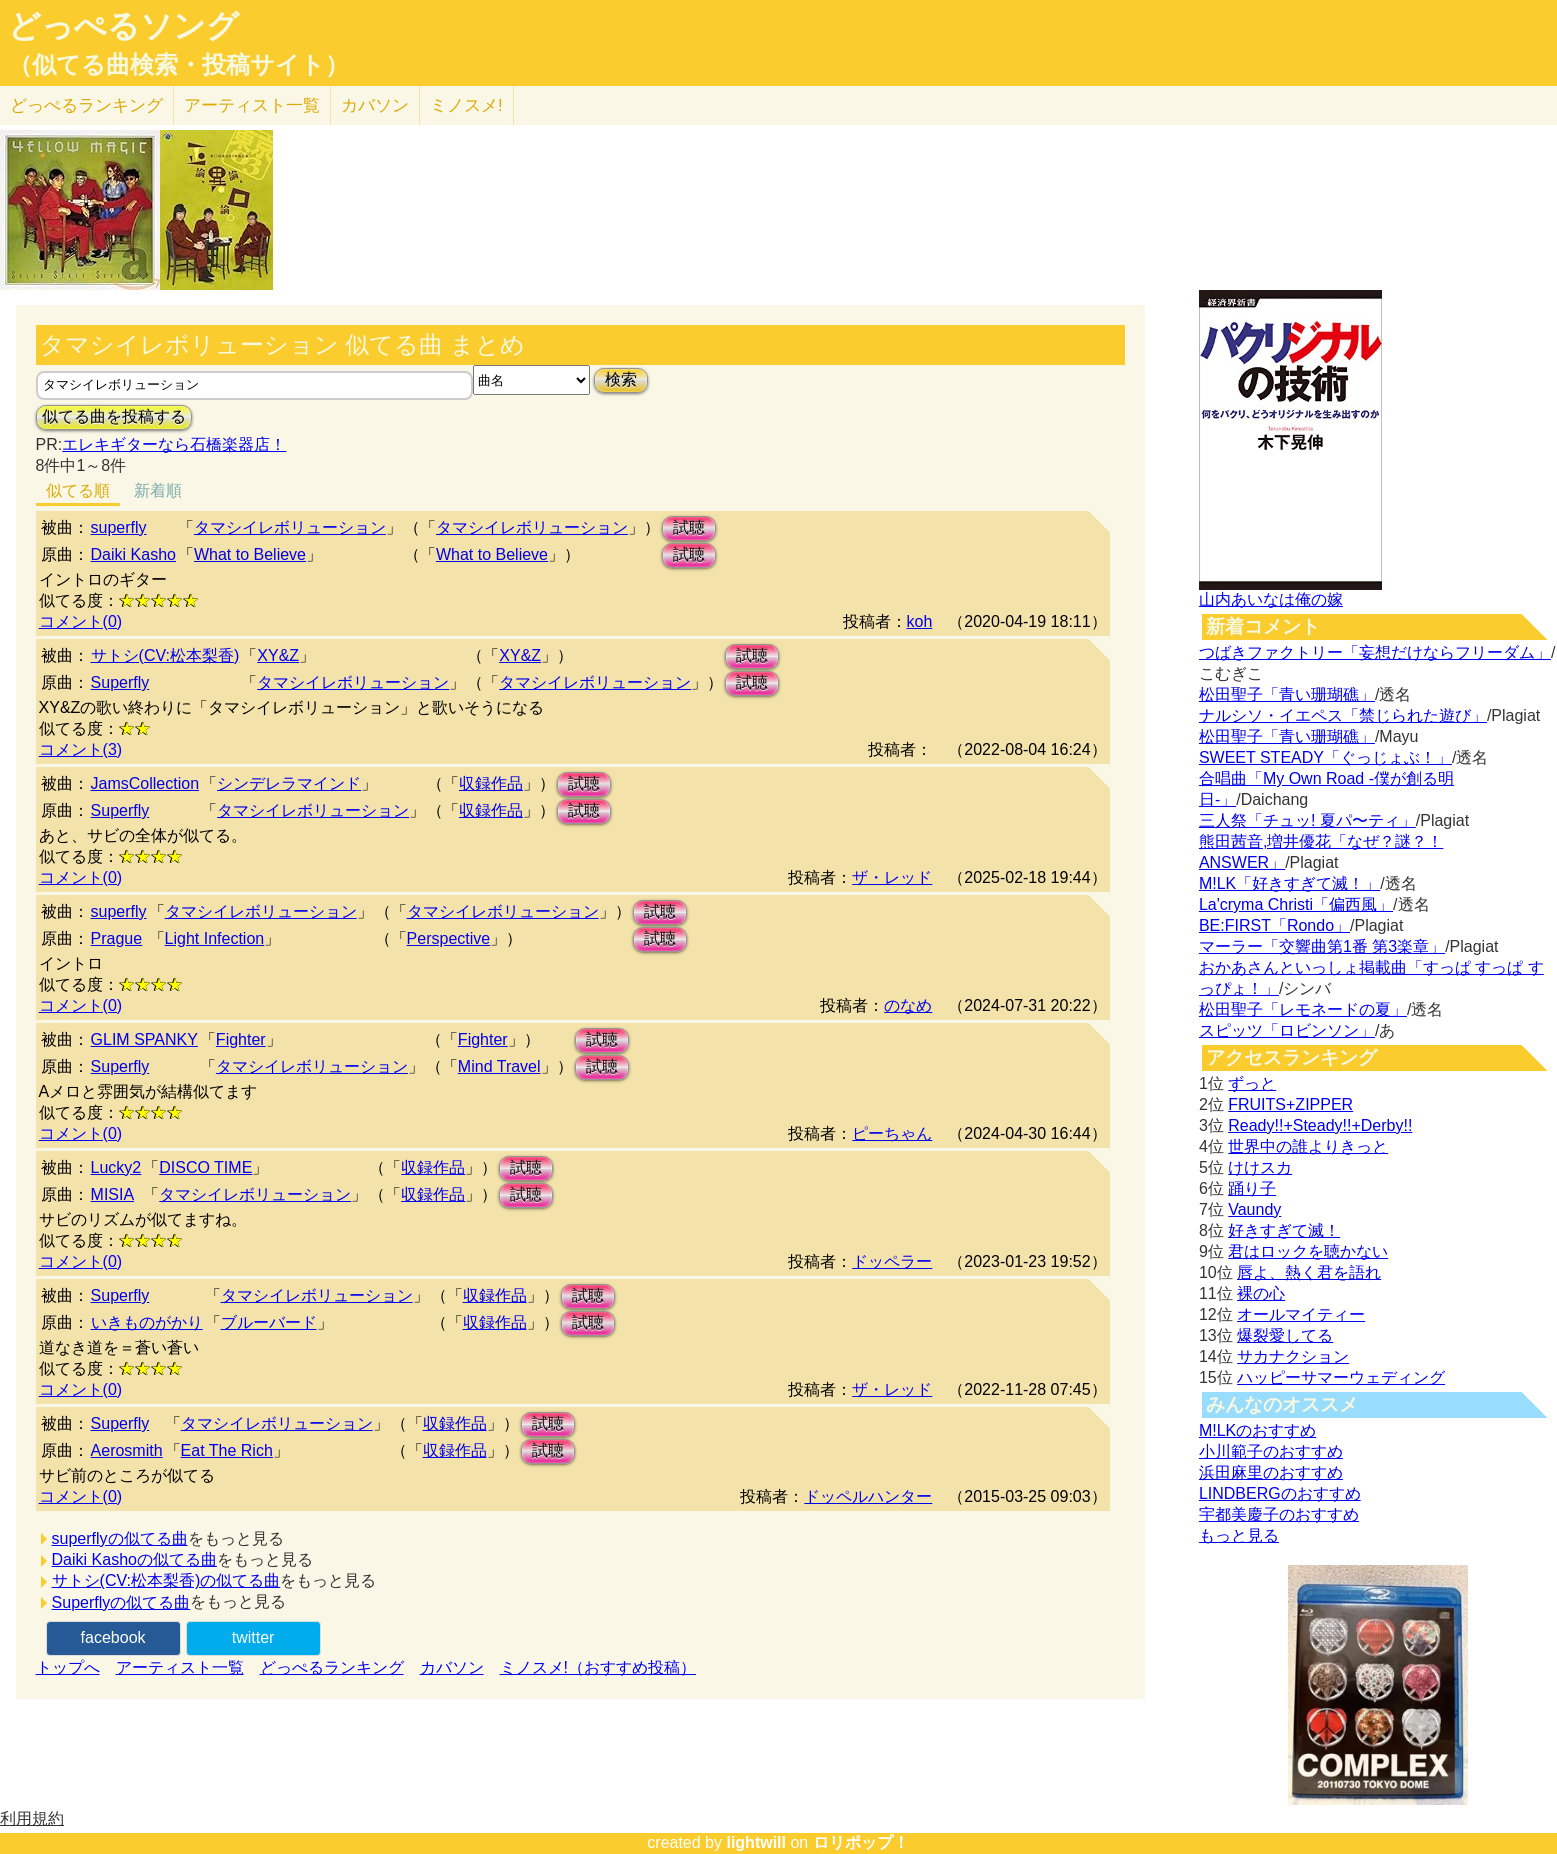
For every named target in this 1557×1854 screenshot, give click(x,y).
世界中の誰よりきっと (1308, 1146)
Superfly (120, 682)
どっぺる (86, 105)
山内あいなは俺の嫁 (1271, 599)
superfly (119, 527)
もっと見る (1239, 1535)
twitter (253, 1637)
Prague (117, 938)
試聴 (689, 527)
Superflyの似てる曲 (121, 1602)
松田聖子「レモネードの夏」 (1303, 1009)
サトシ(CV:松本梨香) (165, 655)
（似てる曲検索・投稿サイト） (178, 65)
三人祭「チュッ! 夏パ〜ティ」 (1307, 820)
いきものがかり (147, 1322)
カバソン (375, 105)
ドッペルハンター (868, 1496)
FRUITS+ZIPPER (1290, 1104)
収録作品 (491, 783)
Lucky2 (116, 1167)
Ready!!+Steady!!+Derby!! (1320, 1125)
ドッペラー (892, 1261)
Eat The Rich (227, 1450)
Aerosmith (127, 1450)
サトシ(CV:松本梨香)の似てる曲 (166, 1580)
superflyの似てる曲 (120, 1538)
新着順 (158, 490)
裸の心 (1261, 1293)
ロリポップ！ (861, 1842)
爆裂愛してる (1285, 1335)
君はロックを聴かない (1308, 1251)
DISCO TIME (205, 1167)
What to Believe (250, 554)
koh (920, 621)
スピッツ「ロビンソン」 (1287, 1030)
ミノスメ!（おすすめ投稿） (598, 1667)
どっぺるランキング (332, 1667)
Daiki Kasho (133, 554)
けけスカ (1260, 1167)
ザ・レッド (892, 877)
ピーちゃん (892, 1133)
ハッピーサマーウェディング (1341, 1377)
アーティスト (252, 105)
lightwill (756, 1842)
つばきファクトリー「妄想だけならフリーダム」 (1375, 652)
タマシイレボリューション (290, 527)
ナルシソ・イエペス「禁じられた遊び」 (1343, 715)
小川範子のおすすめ (1271, 1451)
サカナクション (1293, 1356)
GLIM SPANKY (144, 1039)
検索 (621, 379)
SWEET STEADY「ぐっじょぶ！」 (1325, 757)
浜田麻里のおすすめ (1271, 1472)
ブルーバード (269, 1322)
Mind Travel (499, 1066)
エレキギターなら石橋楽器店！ (174, 444)
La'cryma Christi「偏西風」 (1296, 904)
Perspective (449, 938)
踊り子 (1252, 1188)
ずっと (1252, 1083)
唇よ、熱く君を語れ (1309, 1272)
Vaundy (1254, 1209)
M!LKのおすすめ (1257, 1430)
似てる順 (78, 490)
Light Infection (215, 938)
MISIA (113, 1194)
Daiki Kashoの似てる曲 (134, 1559)
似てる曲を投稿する (114, 416)
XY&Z (278, 655)
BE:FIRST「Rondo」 (1274, 925)
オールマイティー (1301, 1314)
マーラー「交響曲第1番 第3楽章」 (1322, 946)
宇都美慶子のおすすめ (1279, 1514)
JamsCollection (145, 783)
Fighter (241, 1039)
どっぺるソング (123, 26)
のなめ (908, 1005)
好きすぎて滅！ (1284, 1230)
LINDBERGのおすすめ (1280, 1493)
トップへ (68, 1667)
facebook (113, 1637)
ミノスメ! (466, 105)
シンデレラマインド (289, 783)
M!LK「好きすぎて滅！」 (1289, 883)
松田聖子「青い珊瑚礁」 (1287, 694)
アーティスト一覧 (180, 1667)
